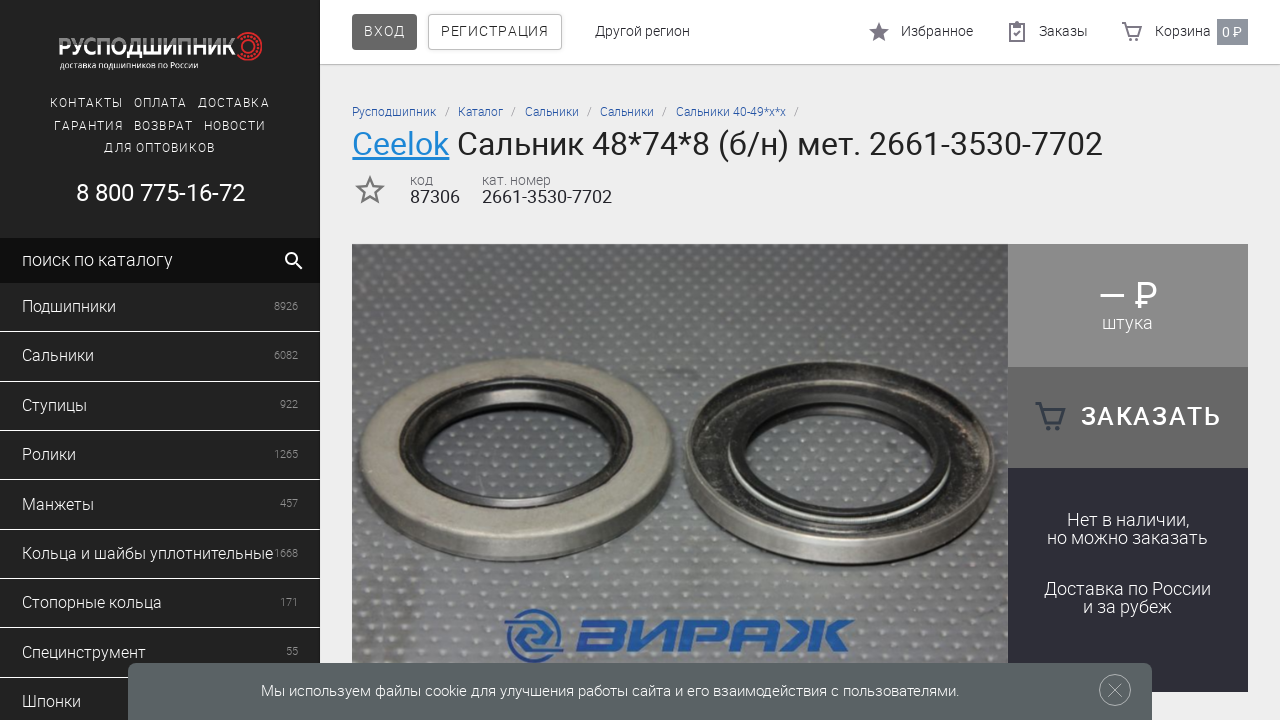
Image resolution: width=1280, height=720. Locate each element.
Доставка (234, 103)
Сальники (552, 112)
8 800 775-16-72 (160, 193)
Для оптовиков (159, 148)
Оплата (160, 103)
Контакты (86, 103)
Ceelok (400, 143)
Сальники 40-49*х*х (731, 112)
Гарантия (89, 126)
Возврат (163, 126)
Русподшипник (394, 112)
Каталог (480, 112)
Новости (235, 126)
